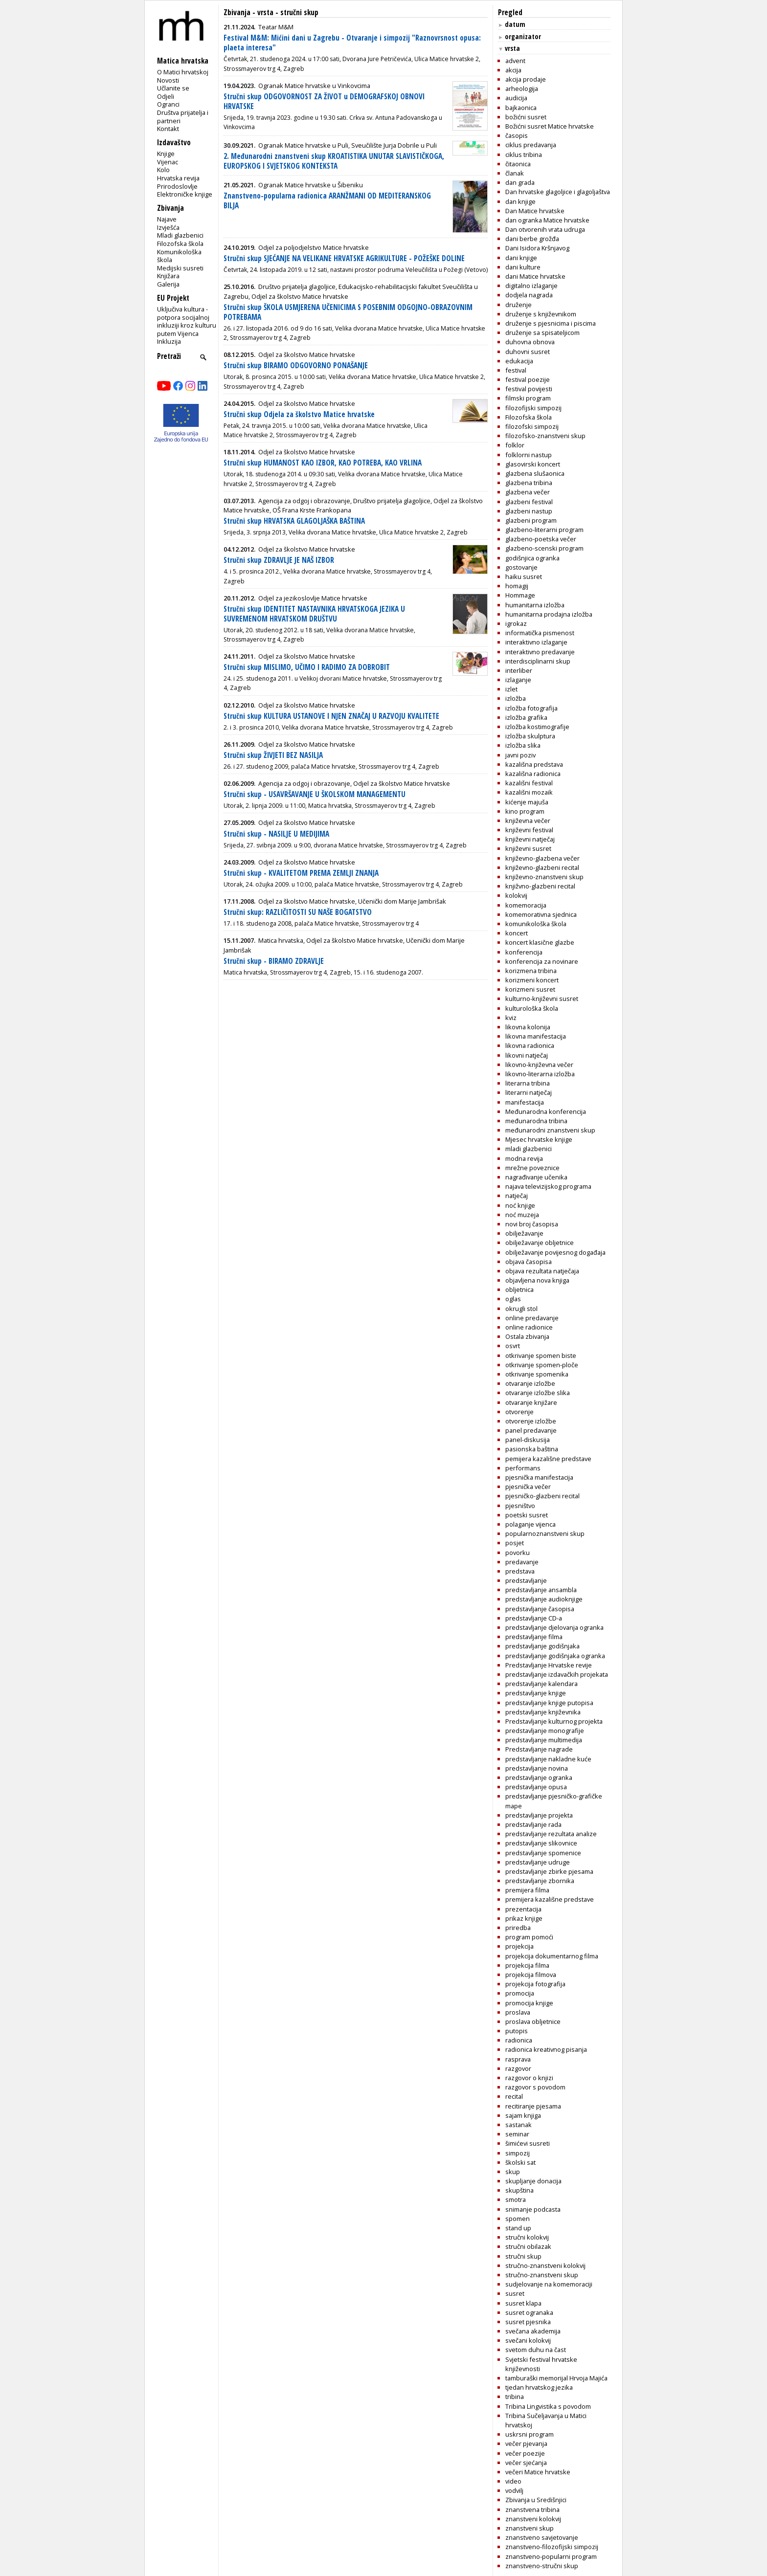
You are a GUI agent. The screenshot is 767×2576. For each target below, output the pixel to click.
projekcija (519, 1946)
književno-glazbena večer (542, 858)
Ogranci (168, 104)
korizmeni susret (530, 989)
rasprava (518, 2059)
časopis (516, 135)
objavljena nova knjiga (537, 1280)
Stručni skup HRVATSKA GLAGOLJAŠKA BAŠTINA (294, 521)
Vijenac (167, 161)
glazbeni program (531, 520)
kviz (511, 1017)
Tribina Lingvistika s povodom (548, 2406)
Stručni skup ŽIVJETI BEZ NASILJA (273, 755)
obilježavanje (524, 1233)
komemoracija (525, 905)
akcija (513, 70)
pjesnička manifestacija (539, 1477)
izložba (515, 698)
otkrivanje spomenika (536, 1374)
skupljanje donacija (533, 2180)
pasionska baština (531, 1448)
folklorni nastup (528, 454)
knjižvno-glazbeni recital (540, 886)
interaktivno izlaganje (536, 642)
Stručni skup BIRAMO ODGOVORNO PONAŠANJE (296, 365)
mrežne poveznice (532, 1167)
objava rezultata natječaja (542, 1270)
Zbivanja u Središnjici (535, 2499)
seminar (517, 2134)
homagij (516, 585)
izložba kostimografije (537, 726)
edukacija (519, 360)
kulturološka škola (531, 1008)
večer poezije (525, 2453)
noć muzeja (522, 1214)
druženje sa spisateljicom (542, 332)
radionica (518, 2040)
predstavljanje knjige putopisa (549, 1702)
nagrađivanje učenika (536, 1177)
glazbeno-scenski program (544, 548)
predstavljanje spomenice (543, 1852)
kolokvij (516, 895)
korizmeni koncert (532, 980)
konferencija (523, 952)
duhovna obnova (530, 341)
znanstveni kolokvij (533, 2518)
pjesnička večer (528, 1486)
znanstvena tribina (532, 2509)
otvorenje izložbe (530, 1421)
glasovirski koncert (532, 464)
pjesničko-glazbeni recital (542, 1495)
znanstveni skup (529, 2528)
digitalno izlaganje (531, 285)
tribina (514, 2396)
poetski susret (526, 1514)
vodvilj (514, 2490)
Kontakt (168, 128)
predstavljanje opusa (536, 1786)
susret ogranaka (529, 2312)
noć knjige (520, 1205)
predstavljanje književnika (543, 1712)
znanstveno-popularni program (551, 2556)
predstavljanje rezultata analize (551, 1833)
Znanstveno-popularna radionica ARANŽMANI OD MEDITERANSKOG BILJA (327, 201)
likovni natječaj (526, 1055)
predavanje (522, 1561)
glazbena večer (527, 492)
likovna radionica (529, 1045)
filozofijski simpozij (533, 407)
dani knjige (521, 257)
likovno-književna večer (539, 1064)
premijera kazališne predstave (549, 1899)
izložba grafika (526, 717)
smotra (515, 2199)
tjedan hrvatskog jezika (539, 2387)
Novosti (168, 80)
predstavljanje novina (536, 1768)
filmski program (528, 398)
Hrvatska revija (178, 178)
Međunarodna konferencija (545, 1111)
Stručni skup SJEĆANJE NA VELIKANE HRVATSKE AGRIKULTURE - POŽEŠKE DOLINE (344, 258)
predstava (520, 1571)
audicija (516, 97)
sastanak (518, 2124)
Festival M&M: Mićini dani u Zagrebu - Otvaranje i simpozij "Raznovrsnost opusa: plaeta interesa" (352, 43)
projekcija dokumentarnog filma (551, 1956)
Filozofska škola (180, 243)
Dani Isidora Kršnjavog (537, 248)
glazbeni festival (529, 501)
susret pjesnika (528, 2321)
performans (523, 1468)
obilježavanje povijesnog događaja (555, 1252)
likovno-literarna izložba (540, 1073)
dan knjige (520, 201)
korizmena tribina (531, 970)
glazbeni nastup (528, 511)
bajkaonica (521, 107)
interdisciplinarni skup (537, 661)
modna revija (524, 1158)
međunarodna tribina (536, 1120)
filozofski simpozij (532, 426)
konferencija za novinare (541, 961)
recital (514, 2096)
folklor (514, 445)
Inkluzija (169, 341)
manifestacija (524, 1102)
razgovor (518, 2068)
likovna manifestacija (535, 1036)
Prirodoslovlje (177, 186)
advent (515, 60)
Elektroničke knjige (184, 194)
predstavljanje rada (533, 1824)
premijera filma (527, 1890)
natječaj (516, 1195)
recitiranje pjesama (533, 2106)
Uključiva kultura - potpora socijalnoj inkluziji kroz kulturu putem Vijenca (186, 321)
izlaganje (518, 679)
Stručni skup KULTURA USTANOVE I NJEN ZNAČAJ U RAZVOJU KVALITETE (331, 716)
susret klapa (523, 2303)
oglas (513, 1298)
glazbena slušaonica (534, 473)
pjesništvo (520, 1505)
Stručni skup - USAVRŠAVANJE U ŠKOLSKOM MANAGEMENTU (315, 794)
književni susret (528, 848)
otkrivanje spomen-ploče (541, 1364)
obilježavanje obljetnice (539, 1242)
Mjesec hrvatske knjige (538, 1139)
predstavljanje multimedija (543, 1739)
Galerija (168, 284)
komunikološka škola (535, 923)
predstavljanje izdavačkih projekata (556, 1674)
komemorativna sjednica (541, 914)
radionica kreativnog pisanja (546, 2049)
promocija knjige (529, 2003)
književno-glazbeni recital (542, 867)
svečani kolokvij (528, 2340)
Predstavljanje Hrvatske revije (548, 1665)
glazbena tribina (528, 482)
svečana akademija (533, 2331)
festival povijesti (528, 388)
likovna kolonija (527, 1026)
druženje (518, 304)
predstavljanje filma (534, 1636)
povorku (517, 1552)
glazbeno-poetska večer (540, 538)
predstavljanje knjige (535, 1692)
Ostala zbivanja (527, 1336)
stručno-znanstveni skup (541, 2274)
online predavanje (532, 1317)
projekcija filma (527, 1965)
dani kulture (523, 267)
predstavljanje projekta (539, 1815)
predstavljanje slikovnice (541, 1843)
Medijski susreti (180, 268)
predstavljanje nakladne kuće (548, 1758)
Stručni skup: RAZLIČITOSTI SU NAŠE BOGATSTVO (298, 912)
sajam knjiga (523, 2115)
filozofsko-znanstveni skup (545, 435)
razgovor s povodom (535, 2087)
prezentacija (523, 1909)
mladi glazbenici (528, 1148)
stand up (518, 2227)
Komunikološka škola (179, 256)
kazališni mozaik (529, 792)
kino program (524, 811)
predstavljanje (526, 1580)
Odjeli (165, 96)
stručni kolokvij (527, 2237)
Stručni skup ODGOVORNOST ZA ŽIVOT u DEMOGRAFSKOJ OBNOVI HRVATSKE (324, 101)
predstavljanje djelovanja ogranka (554, 1627)
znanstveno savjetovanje (541, 2537)
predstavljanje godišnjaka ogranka (555, 1655)
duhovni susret (527, 351)
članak (514, 173)
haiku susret (523, 576)
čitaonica (518, 163)
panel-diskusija (527, 1439)
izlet (511, 689)
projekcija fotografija (535, 1983)
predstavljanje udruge (537, 1862)
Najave (167, 219)
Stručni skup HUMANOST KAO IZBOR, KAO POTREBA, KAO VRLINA (323, 463)
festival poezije (527, 379)
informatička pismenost (539, 632)
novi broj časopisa (531, 1224)
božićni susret (525, 116)
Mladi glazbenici (180, 235)
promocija (519, 1993)
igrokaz (516, 623)
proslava (517, 2012)
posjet (514, 1542)
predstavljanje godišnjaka (542, 1646)
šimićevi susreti (527, 2143)
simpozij (517, 2153)
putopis (516, 2030)
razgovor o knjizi (529, 2077)
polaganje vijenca (530, 1524)
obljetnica (519, 1289)
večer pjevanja (526, 2443)
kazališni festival (529, 782)
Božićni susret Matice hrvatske (549, 126)
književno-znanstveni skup (544, 876)
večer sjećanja (526, 2462)
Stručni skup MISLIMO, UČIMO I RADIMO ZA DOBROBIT (307, 667)
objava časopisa (528, 1261)
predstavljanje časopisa (539, 1608)
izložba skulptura (530, 736)
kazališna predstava (534, 764)
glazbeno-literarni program (544, 529)
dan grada (520, 182)
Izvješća (168, 227)
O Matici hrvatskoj (182, 71)
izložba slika (523, 745)
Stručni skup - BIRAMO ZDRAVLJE (274, 961)
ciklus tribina (523, 154)
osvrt (512, 1345)
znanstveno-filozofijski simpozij (551, 2546)
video (513, 2481)
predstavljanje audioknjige (544, 1599)
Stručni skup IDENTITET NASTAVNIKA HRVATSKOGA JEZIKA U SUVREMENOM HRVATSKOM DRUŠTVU (314, 614)
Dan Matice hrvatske (534, 210)
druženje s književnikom (540, 314)
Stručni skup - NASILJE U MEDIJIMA (276, 834)
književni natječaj (530, 839)
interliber (518, 670)
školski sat (520, 2162)
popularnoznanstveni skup (545, 1533)
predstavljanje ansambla (541, 1589)
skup (512, 2171)
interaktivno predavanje (540, 651)
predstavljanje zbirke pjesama (549, 1871)
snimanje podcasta (533, 2209)
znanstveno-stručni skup (541, 2565)
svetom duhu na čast (535, 2349)
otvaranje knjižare (531, 1402)
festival (515, 370)
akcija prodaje (525, 79)
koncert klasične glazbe (539, 942)
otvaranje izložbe (530, 1383)
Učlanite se (173, 88)
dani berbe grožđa (532, 238)
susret (514, 2293)
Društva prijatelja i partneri (182, 116)
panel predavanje (531, 1430)
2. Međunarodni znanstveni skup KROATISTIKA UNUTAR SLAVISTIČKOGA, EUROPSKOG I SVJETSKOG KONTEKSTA (334, 161)
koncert (516, 933)
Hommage (520, 595)
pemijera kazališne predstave (548, 1458)
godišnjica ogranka (532, 558)
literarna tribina (527, 1083)
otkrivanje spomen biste (540, 1355)
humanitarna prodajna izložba (548, 614)
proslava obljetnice (533, 2021)
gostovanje (521, 567)
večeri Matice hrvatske (537, 2471)
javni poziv (520, 755)
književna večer (527, 820)
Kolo (163, 169)
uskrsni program (529, 2434)
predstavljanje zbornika (539, 1880)
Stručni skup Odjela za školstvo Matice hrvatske (299, 414)
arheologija (521, 88)
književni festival (529, 829)
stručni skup (523, 2256)
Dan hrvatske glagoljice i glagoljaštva (557, 191)
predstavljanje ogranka (538, 1777)
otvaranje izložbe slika (537, 1392)
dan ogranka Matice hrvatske (547, 220)
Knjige (166, 153)
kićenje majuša (526, 802)
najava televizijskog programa (548, 1186)
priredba (518, 1927)
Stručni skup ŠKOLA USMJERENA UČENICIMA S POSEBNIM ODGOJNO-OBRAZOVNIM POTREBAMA (348, 312)
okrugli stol (521, 1308)
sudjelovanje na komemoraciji (548, 2284)
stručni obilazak (528, 2246)
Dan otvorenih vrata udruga (545, 229)
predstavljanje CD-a (533, 1618)
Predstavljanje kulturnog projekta (554, 1721)
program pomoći (529, 1936)
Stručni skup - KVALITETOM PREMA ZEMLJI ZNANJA (301, 873)
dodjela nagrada (529, 294)
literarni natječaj (528, 1092)
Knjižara (168, 275)
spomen (517, 2218)
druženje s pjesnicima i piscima (550, 323)
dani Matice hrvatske (535, 276)
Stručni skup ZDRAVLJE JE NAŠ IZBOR (279, 560)
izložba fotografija (531, 708)
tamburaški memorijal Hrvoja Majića (556, 2378)
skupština (519, 2190)
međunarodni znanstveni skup (550, 1130)
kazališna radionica (533, 773)
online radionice (529, 1327)
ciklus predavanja (530, 144)
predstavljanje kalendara (541, 1683)
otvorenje (519, 1411)
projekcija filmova (530, 1974)
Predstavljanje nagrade (539, 1749)
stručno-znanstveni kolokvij (545, 2265)
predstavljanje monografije (544, 1730)
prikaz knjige (523, 1918)
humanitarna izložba (534, 604)
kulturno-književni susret (541, 998)
